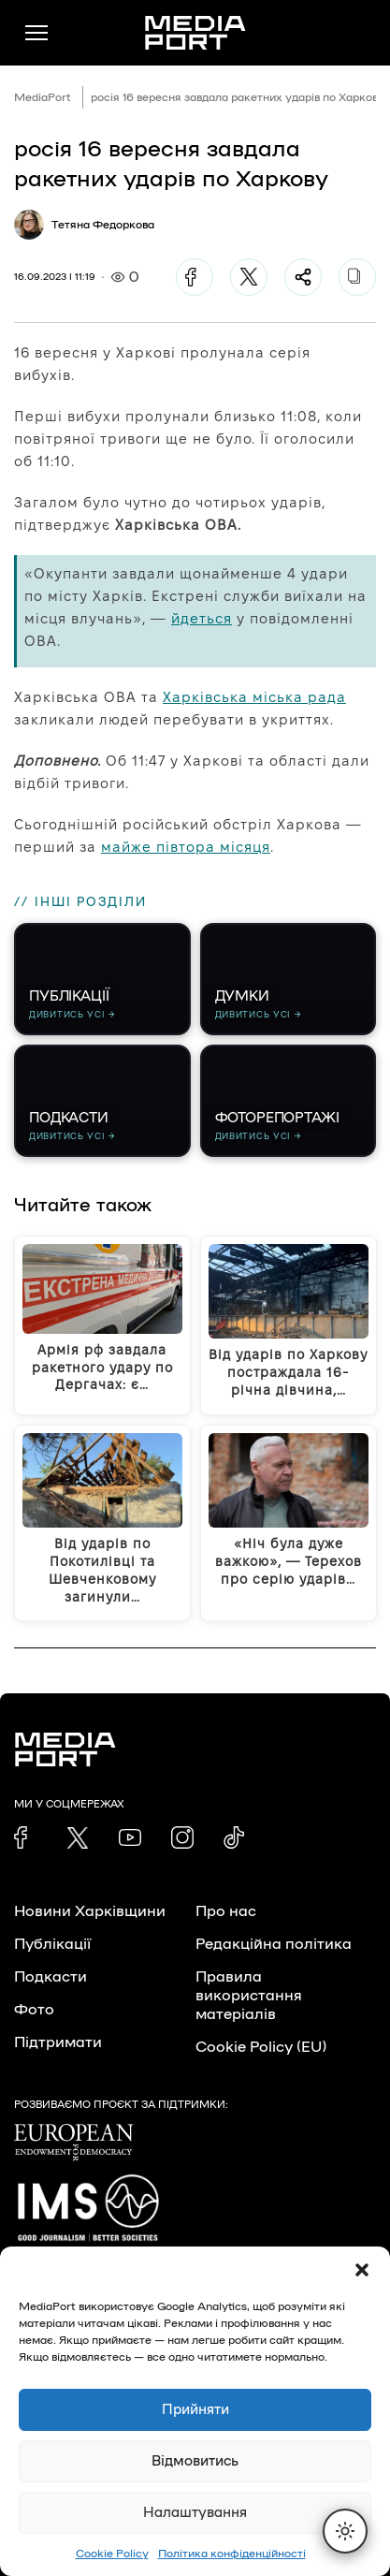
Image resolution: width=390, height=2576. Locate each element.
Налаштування (195, 2513)
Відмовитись (195, 2461)
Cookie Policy (112, 2553)
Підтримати (58, 2042)
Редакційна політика (273, 1944)
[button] (362, 2270)
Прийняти (195, 2410)
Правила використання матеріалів (248, 1995)
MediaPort (42, 97)
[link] (25, 1837)
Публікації (52, 1944)
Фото (34, 2009)
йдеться (201, 618)
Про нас (225, 1911)
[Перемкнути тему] (345, 2531)
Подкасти (50, 1976)
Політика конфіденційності (232, 2553)
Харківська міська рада (254, 697)
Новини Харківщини (90, 1911)
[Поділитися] (303, 277)
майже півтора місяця (185, 847)
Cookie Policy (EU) (260, 2047)
